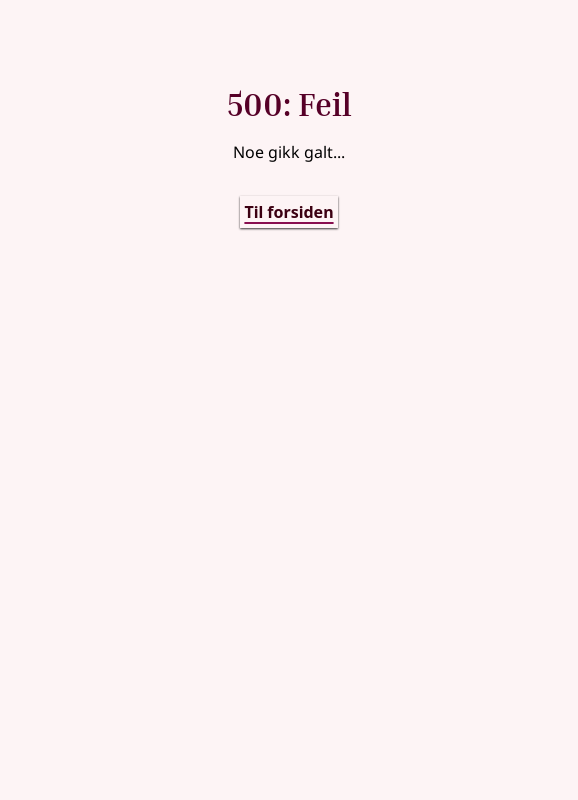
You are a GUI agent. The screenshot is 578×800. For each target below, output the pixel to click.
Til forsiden (288, 212)
